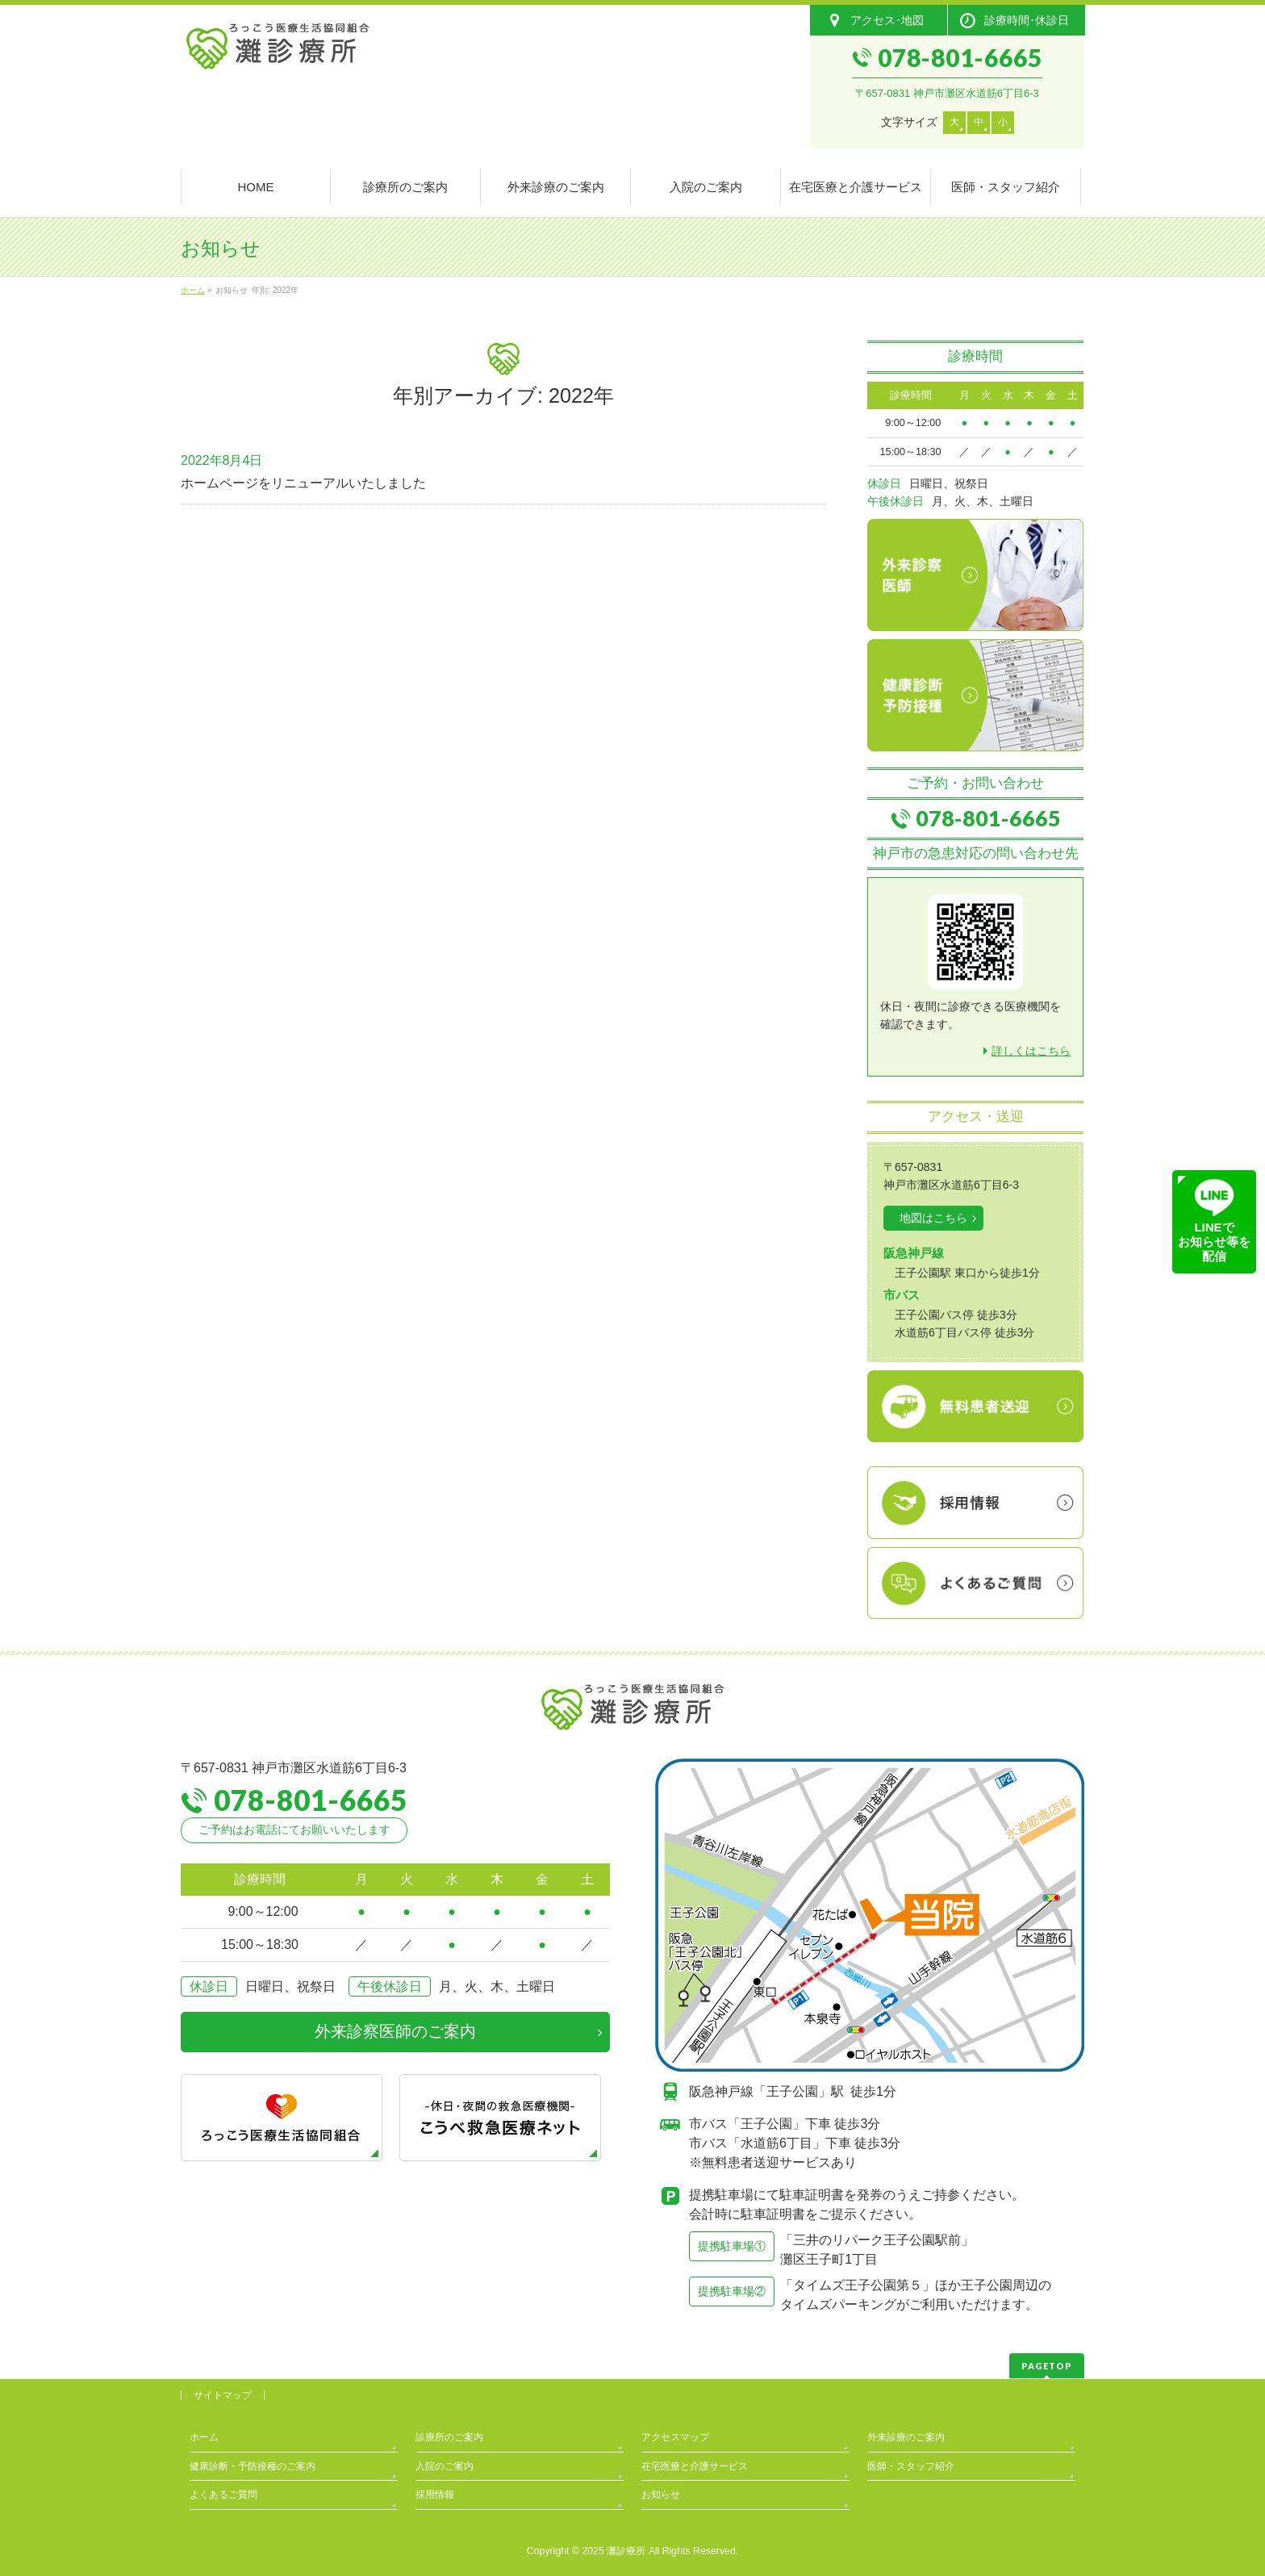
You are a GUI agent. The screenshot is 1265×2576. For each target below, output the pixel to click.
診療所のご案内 (449, 2437)
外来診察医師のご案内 (395, 2031)
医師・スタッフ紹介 (910, 2466)
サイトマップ (223, 2395)
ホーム (204, 2437)
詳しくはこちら (1031, 1050)
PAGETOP (1046, 2366)
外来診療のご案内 (906, 2437)
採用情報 (434, 2494)
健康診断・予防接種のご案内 (252, 2466)
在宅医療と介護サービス (694, 2466)
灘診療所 (626, 2551)
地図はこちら (933, 1217)
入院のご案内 (444, 2466)
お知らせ (660, 2494)
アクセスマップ (675, 2437)
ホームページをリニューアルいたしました (303, 483)
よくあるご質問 (223, 2494)
